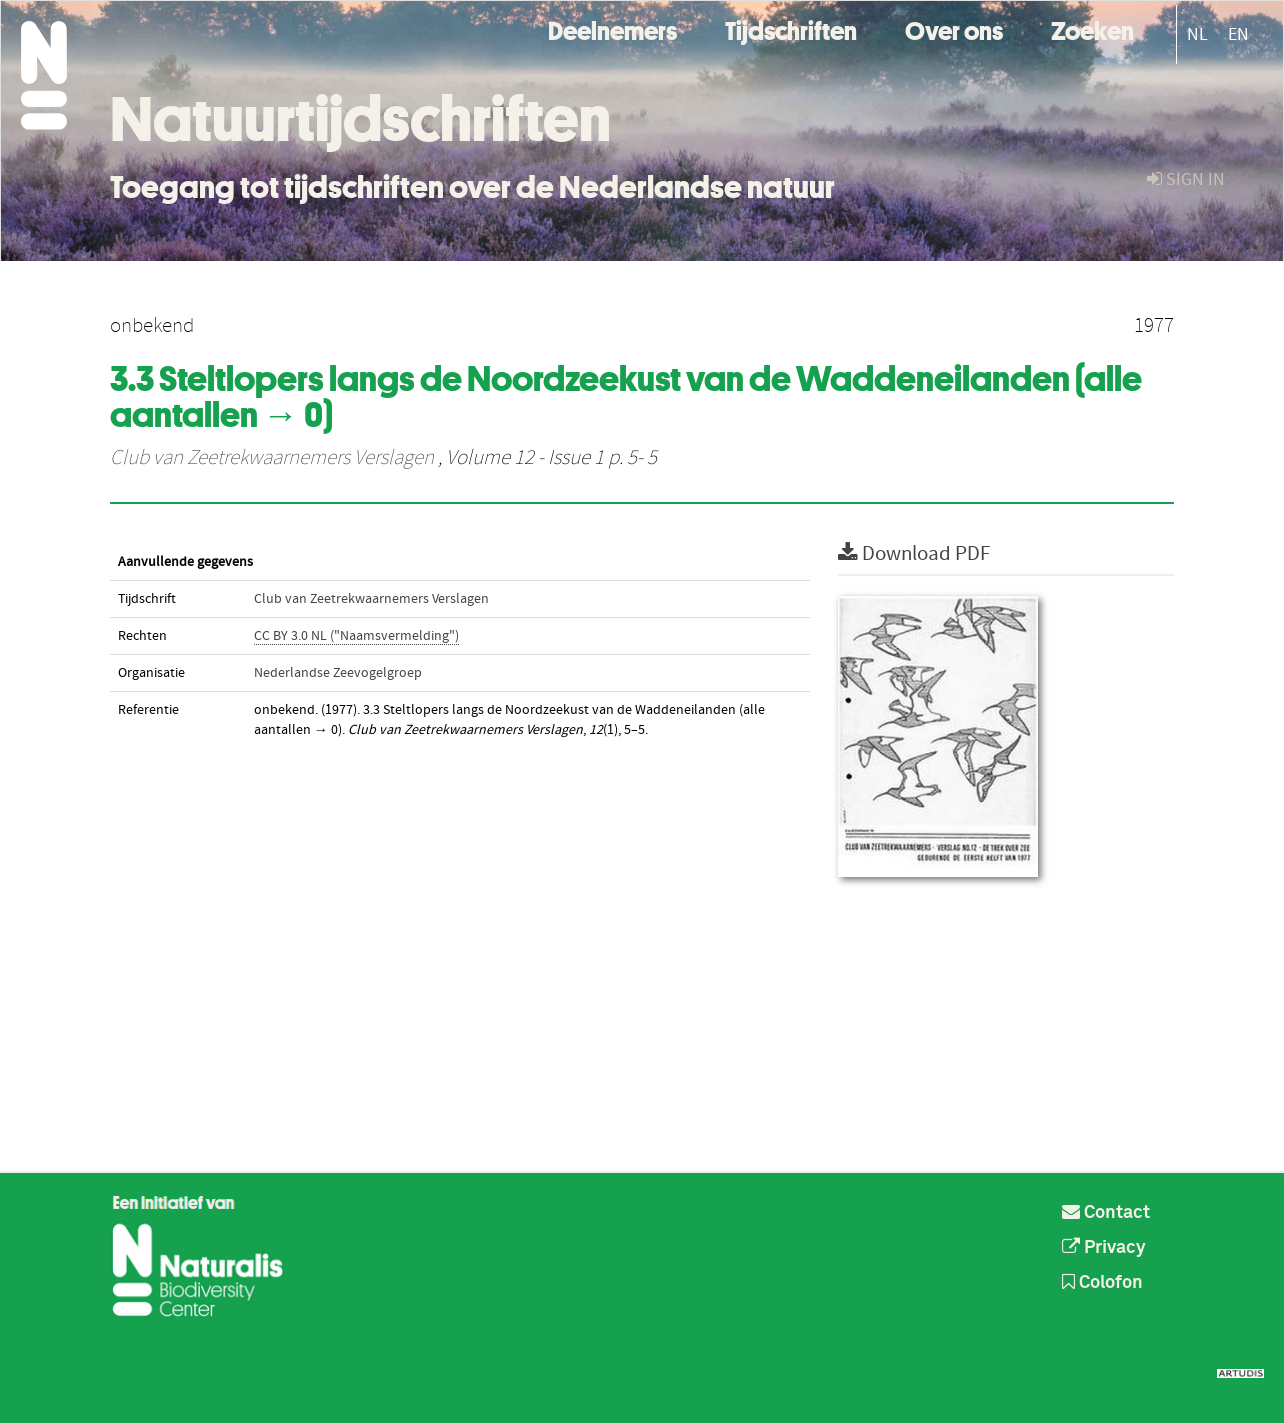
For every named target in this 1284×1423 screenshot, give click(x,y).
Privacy (1104, 1248)
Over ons (954, 28)
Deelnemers (612, 28)
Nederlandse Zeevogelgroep (338, 673)
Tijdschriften (791, 28)
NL (1197, 34)
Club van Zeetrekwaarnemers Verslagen (272, 458)
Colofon (1102, 1283)
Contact (1106, 1213)
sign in (1186, 179)
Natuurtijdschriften (360, 119)
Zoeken (1092, 28)
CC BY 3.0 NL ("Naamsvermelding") (356, 636)
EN (1238, 34)
